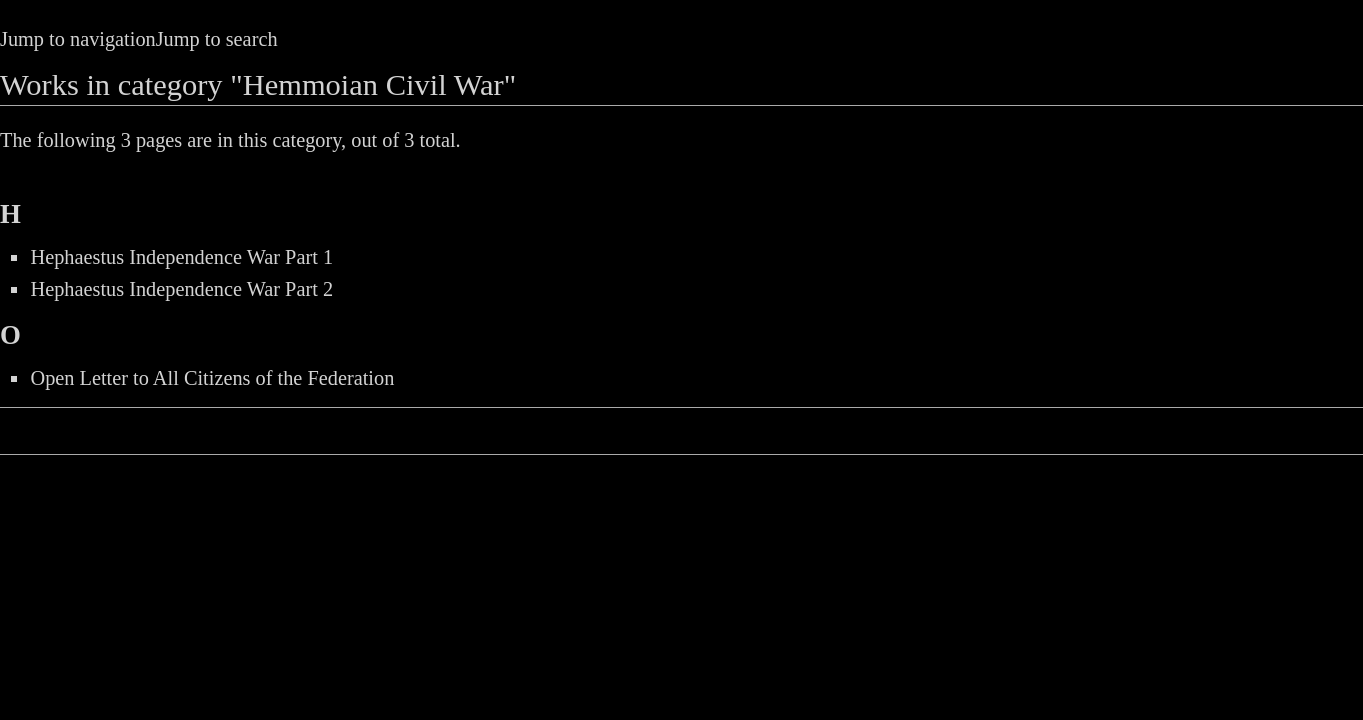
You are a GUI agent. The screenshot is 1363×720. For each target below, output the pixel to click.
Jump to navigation (78, 39)
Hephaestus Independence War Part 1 (181, 257)
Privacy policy (721, 434)
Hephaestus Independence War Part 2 (181, 289)
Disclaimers (1151, 434)
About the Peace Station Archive (941, 434)
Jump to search (217, 39)
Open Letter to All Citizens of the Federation (212, 378)
